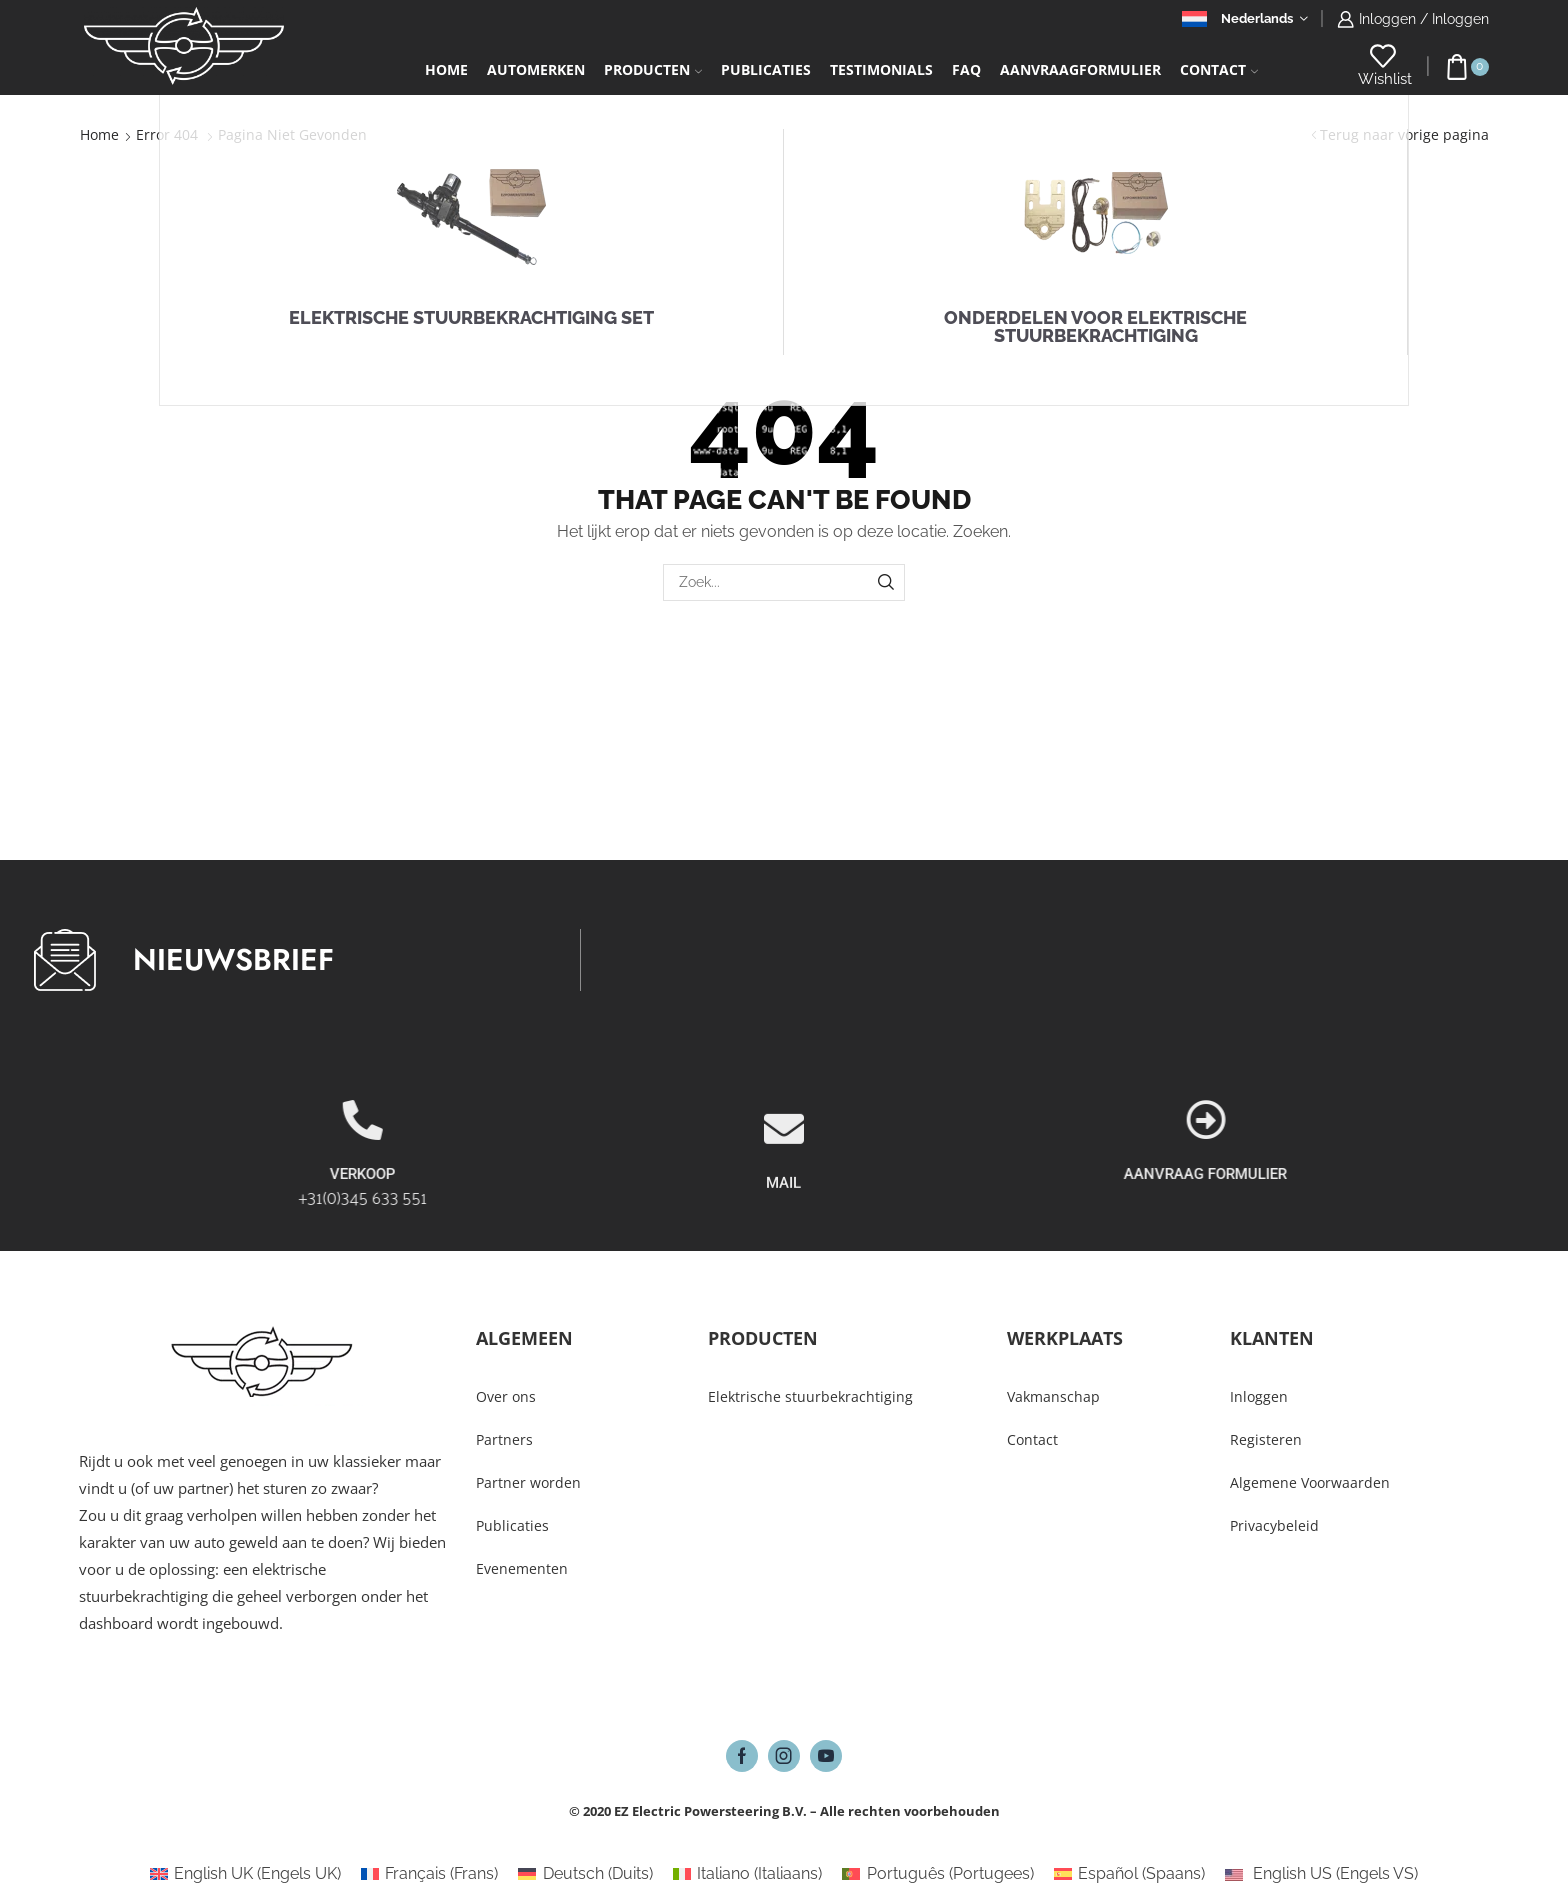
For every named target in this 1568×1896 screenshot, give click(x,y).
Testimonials (881, 69)
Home (446, 69)
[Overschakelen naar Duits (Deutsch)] (585, 1874)
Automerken (536, 69)
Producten (653, 69)
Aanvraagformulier (1080, 69)
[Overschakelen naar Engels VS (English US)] (1321, 1874)
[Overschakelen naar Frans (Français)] (429, 1874)
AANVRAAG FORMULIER (1453, 1174)
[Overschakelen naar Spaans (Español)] (1129, 1874)
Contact (1219, 69)
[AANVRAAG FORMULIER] (1453, 1120)
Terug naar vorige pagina (1404, 134)
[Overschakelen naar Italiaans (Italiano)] (747, 1874)
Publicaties (766, 69)
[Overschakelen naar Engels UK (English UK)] (245, 1874)
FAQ (966, 69)
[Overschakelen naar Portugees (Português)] (937, 1874)
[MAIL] (784, 1202)
